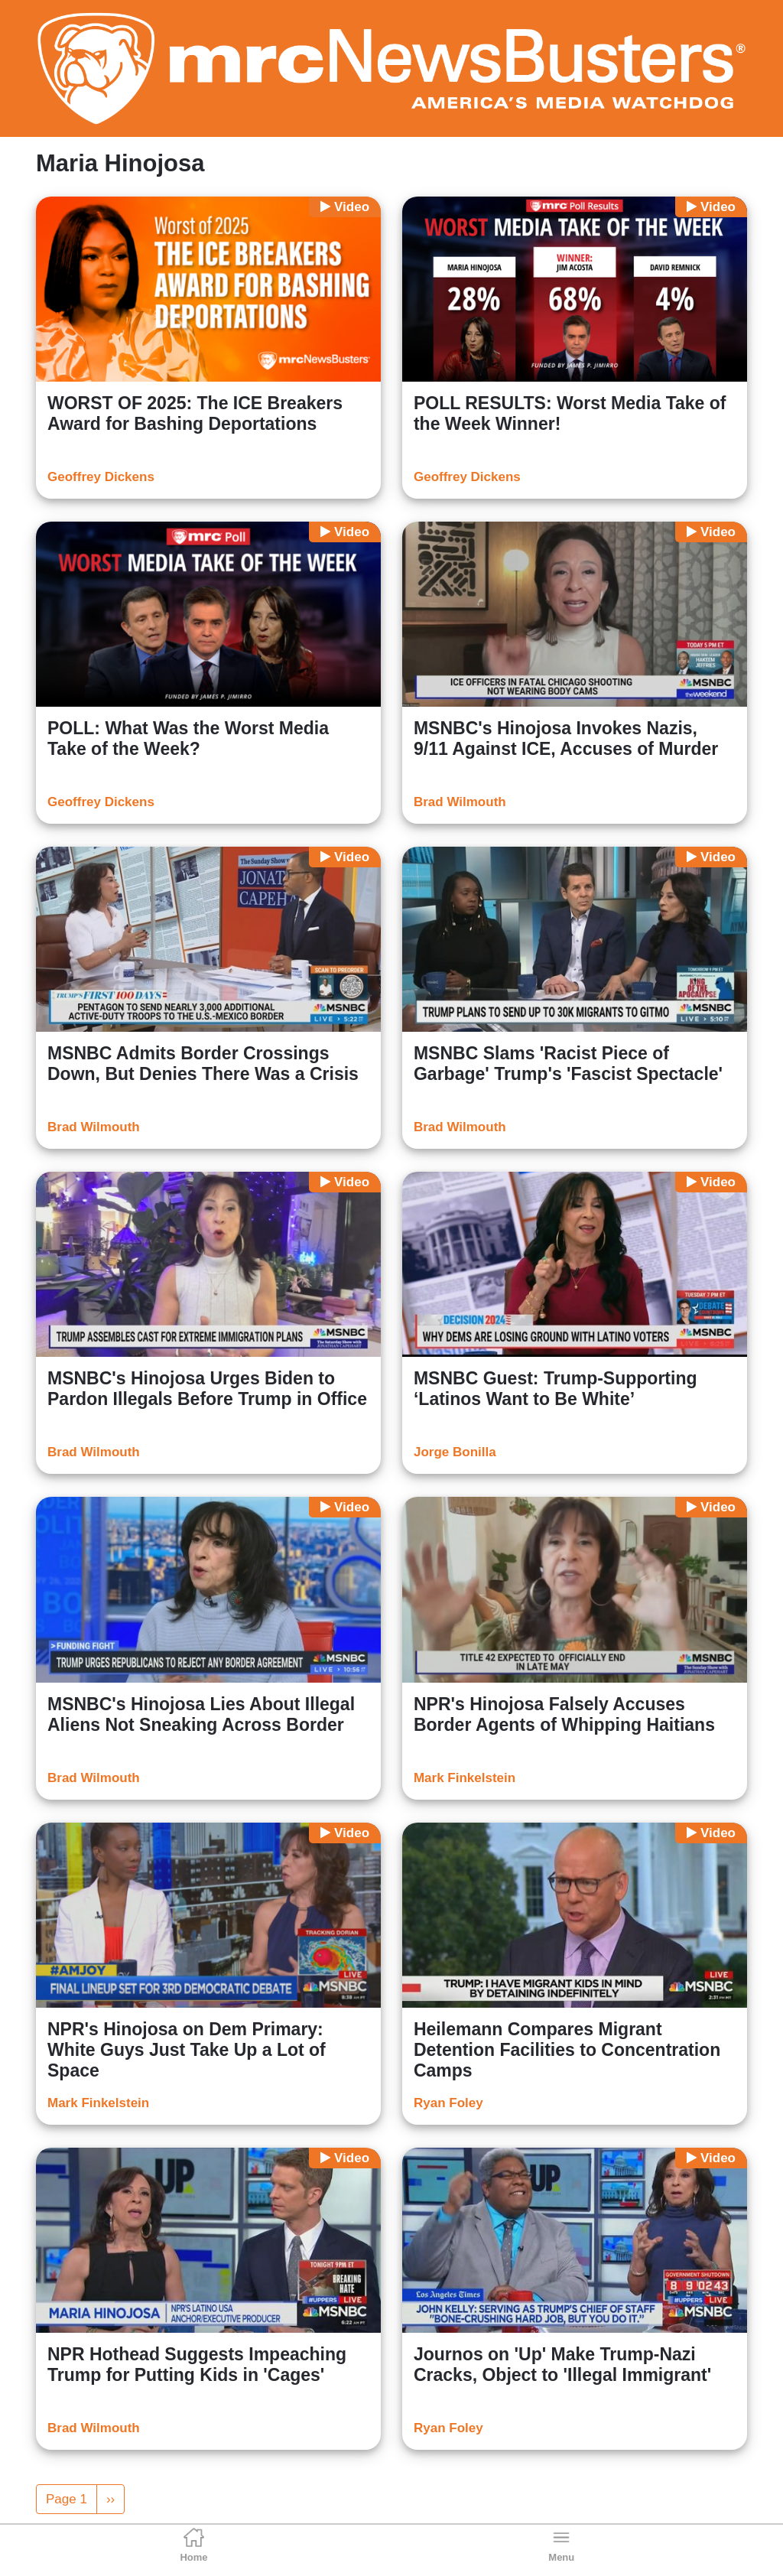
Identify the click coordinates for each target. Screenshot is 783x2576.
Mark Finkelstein (464, 1778)
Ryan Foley (448, 2103)
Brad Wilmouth (460, 802)
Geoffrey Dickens (100, 477)
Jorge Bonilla (455, 1452)
